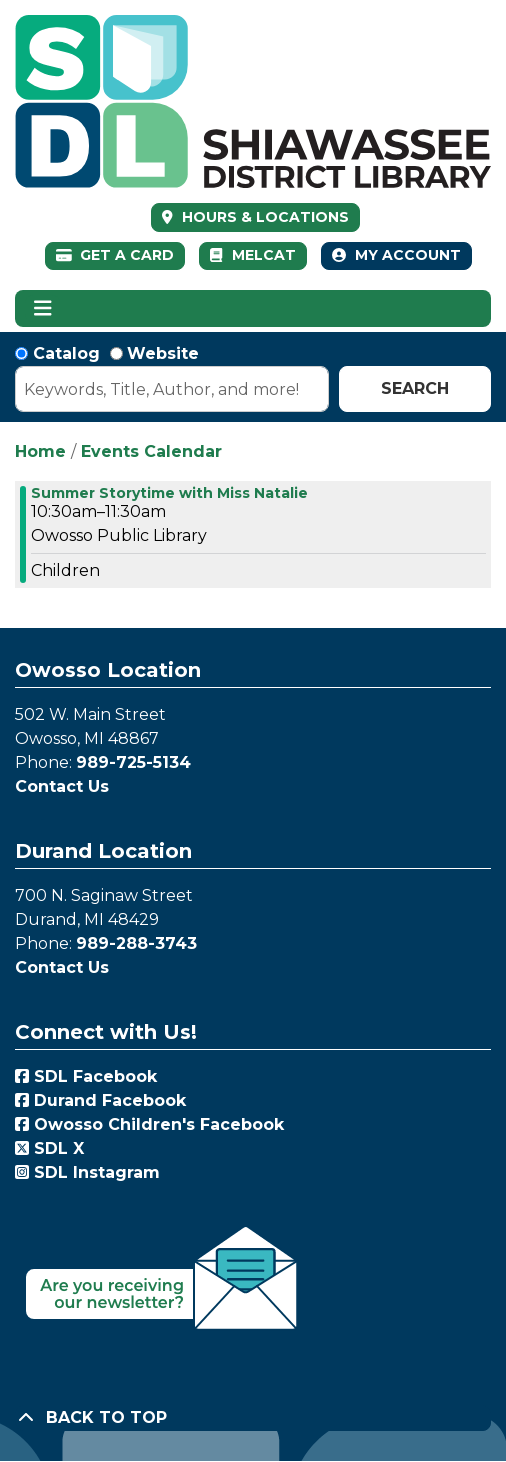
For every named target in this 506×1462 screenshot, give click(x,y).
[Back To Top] (253, 1418)
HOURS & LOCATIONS (263, 217)
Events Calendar (151, 451)
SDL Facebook (86, 1076)
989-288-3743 (136, 943)
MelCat (252, 255)
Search (415, 388)
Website (163, 353)
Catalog (66, 353)
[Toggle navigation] (42, 309)
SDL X (49, 1148)
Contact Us (62, 786)
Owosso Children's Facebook (149, 1124)
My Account (396, 255)
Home (40, 451)
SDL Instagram (87, 1172)
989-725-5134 (133, 762)
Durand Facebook (100, 1100)
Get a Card (115, 255)
